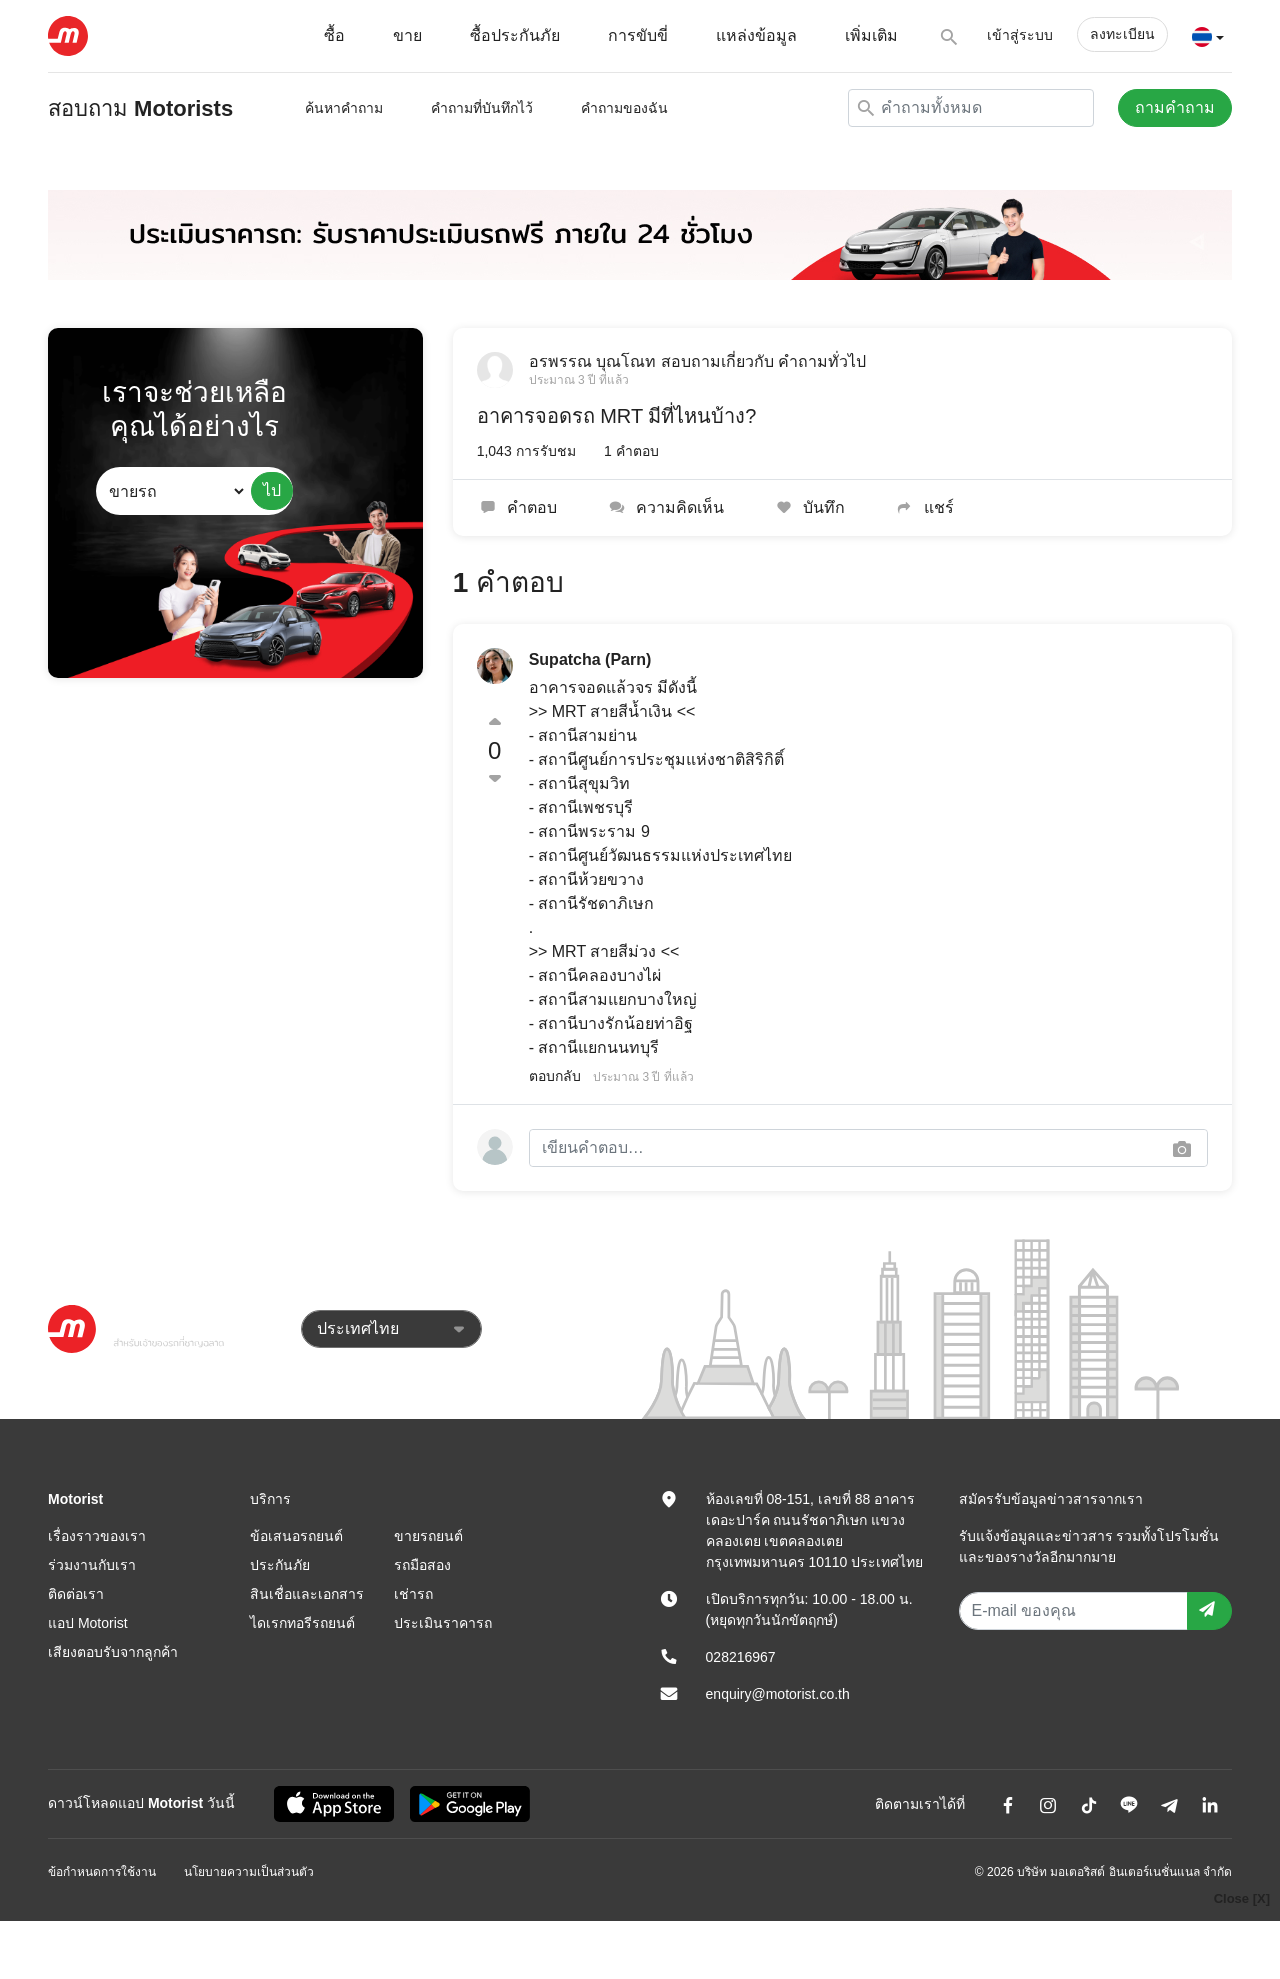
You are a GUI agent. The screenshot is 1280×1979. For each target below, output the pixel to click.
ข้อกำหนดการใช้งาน (102, 1872)
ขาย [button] (407, 35)
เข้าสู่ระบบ (1020, 35)
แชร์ (923, 507)
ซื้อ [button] (334, 35)
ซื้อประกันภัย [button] (515, 35)
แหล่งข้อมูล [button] (756, 35)
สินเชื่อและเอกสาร (307, 1594)
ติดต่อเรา (76, 1594)
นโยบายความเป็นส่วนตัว (249, 1872)
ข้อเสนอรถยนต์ (296, 1536)
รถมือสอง (422, 1565)
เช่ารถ (413, 1594)
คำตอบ (517, 507)
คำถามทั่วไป (822, 361)
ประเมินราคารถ (443, 1623)
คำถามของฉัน (624, 108)
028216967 (741, 1657)
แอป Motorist (88, 1623)
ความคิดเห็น (664, 507)
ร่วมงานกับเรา (92, 1565)
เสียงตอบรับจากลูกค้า (113, 1652)
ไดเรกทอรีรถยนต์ (302, 1623)
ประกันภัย (280, 1565)
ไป (272, 490)
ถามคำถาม (1175, 107)
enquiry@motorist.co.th (778, 1694)
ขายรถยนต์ (428, 1536)
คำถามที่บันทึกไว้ (482, 108)
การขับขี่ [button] (638, 35)
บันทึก (808, 507)
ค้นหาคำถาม (344, 108)
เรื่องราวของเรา (97, 1536)
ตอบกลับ (555, 1076)
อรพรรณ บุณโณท (592, 361)
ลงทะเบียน (1122, 34)
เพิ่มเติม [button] (871, 35)
